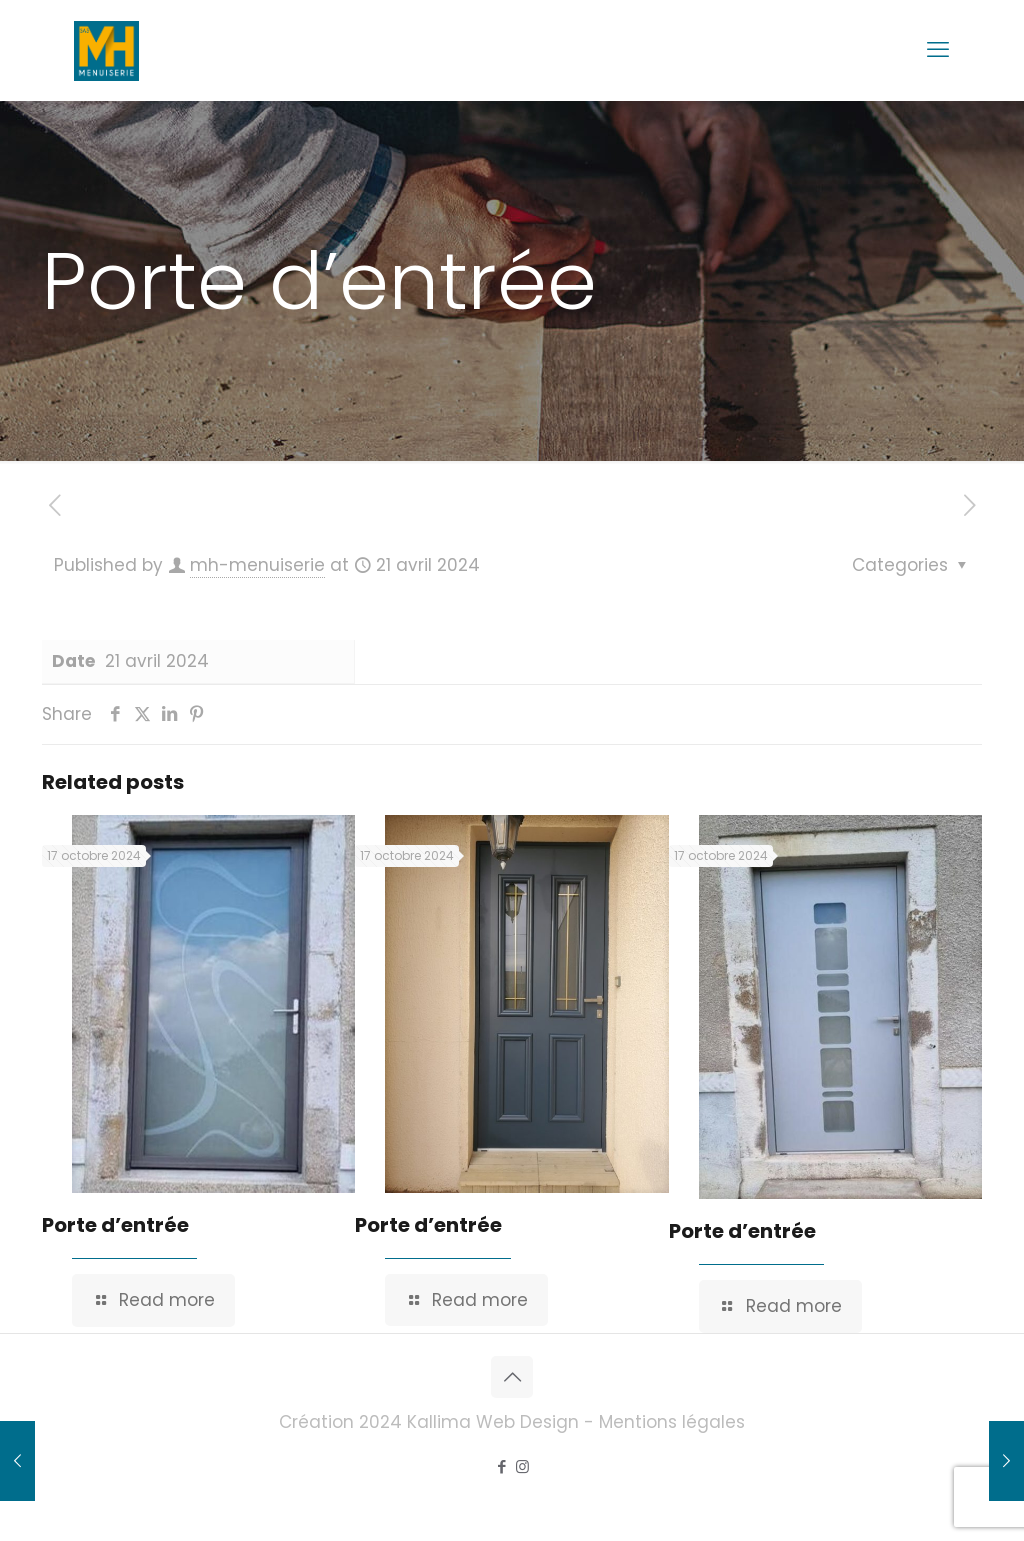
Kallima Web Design (493, 1422)
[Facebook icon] (501, 1466)
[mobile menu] (938, 50)
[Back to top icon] (512, 1377)
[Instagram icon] (522, 1466)
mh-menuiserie (257, 565)
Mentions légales (672, 1422)
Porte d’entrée (115, 1225)
